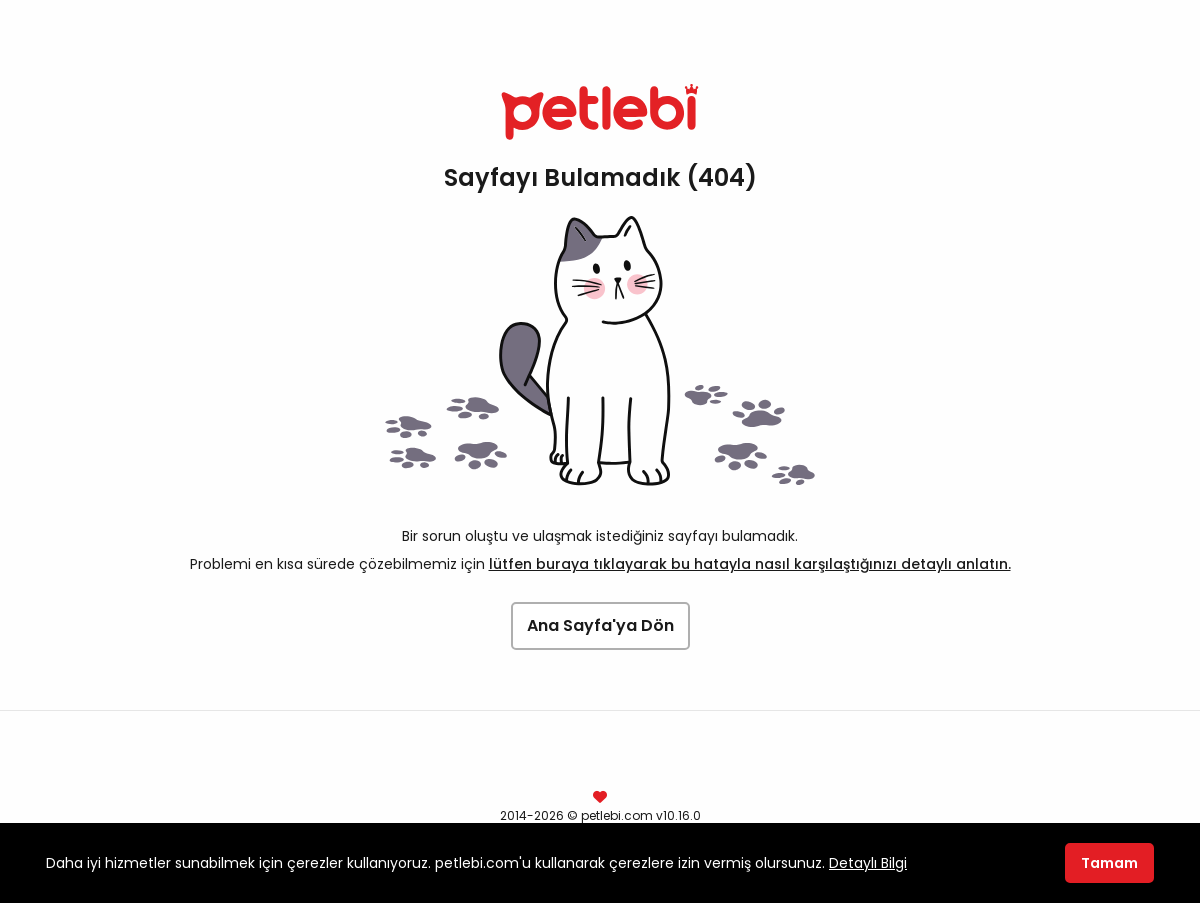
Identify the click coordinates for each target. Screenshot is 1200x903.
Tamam (1109, 863)
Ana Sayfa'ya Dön (600, 625)
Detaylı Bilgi (868, 863)
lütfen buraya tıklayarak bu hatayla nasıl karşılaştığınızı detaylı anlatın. (750, 564)
